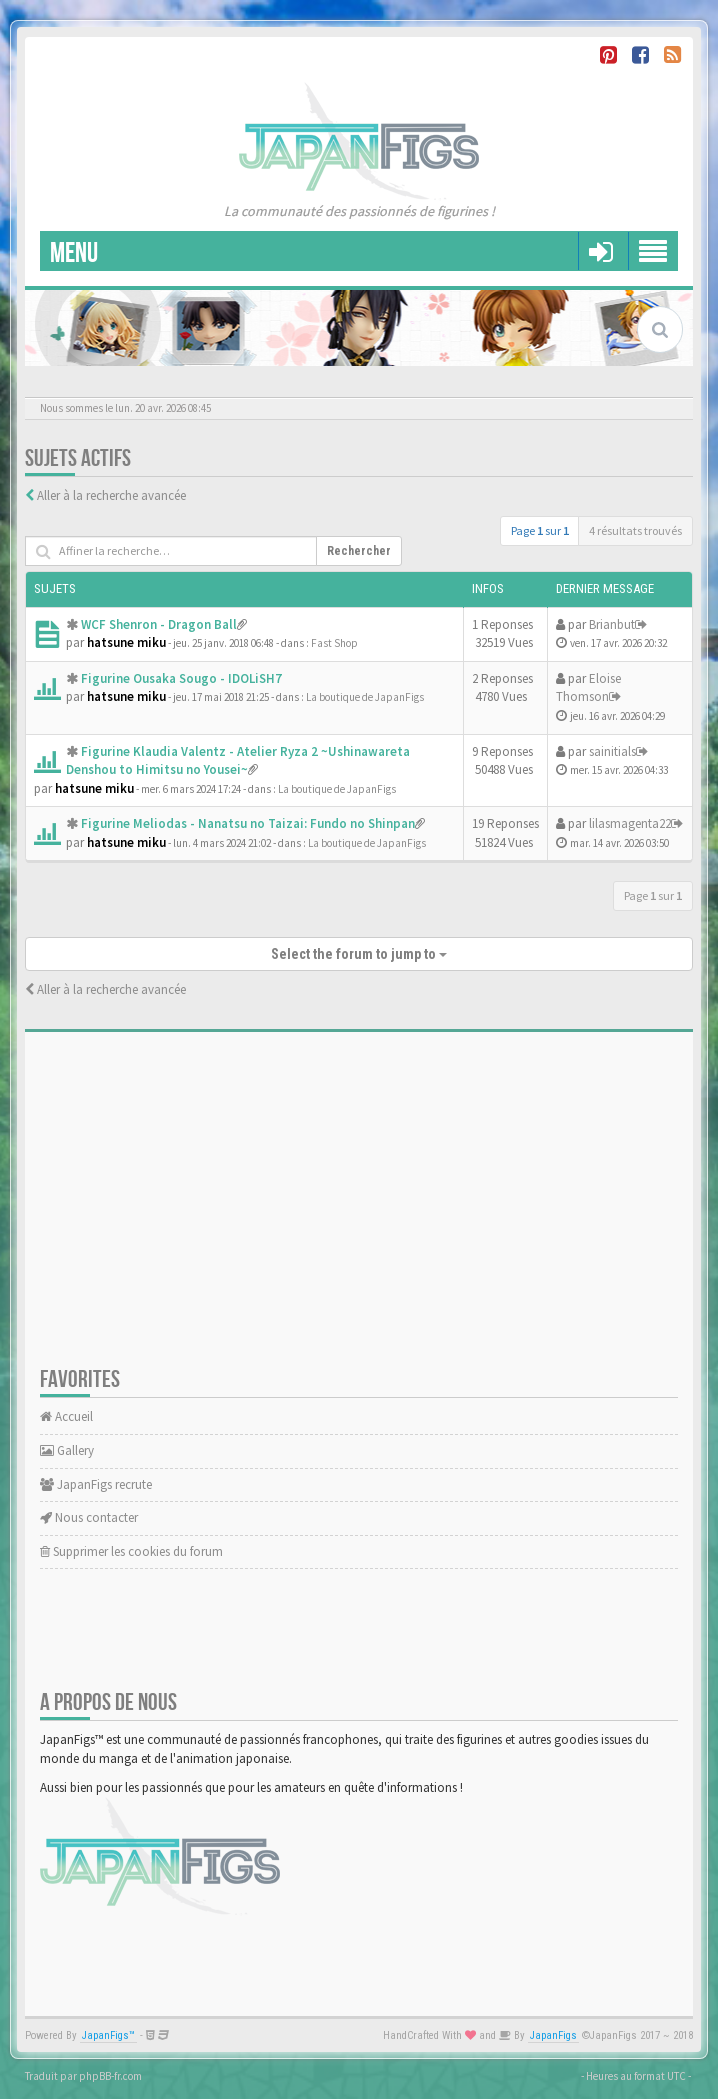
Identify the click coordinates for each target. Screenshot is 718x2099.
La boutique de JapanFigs (365, 697)
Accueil (66, 1416)
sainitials (612, 751)
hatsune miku (126, 642)
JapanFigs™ (108, 2035)
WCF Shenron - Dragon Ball (159, 624)
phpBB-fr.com (110, 2076)
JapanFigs (553, 2035)
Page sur (540, 530)
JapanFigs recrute (96, 1484)
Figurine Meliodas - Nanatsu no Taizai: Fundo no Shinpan (248, 823)
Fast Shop (334, 643)
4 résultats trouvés (635, 530)
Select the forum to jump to (359, 954)
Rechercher (359, 551)
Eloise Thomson (588, 688)
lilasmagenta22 (630, 823)
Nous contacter (89, 1517)
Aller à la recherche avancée (111, 495)
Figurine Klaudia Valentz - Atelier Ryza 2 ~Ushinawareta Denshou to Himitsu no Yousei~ (238, 761)
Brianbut (612, 624)
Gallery (67, 1450)
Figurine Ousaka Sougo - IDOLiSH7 (181, 678)
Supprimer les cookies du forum (131, 1551)
